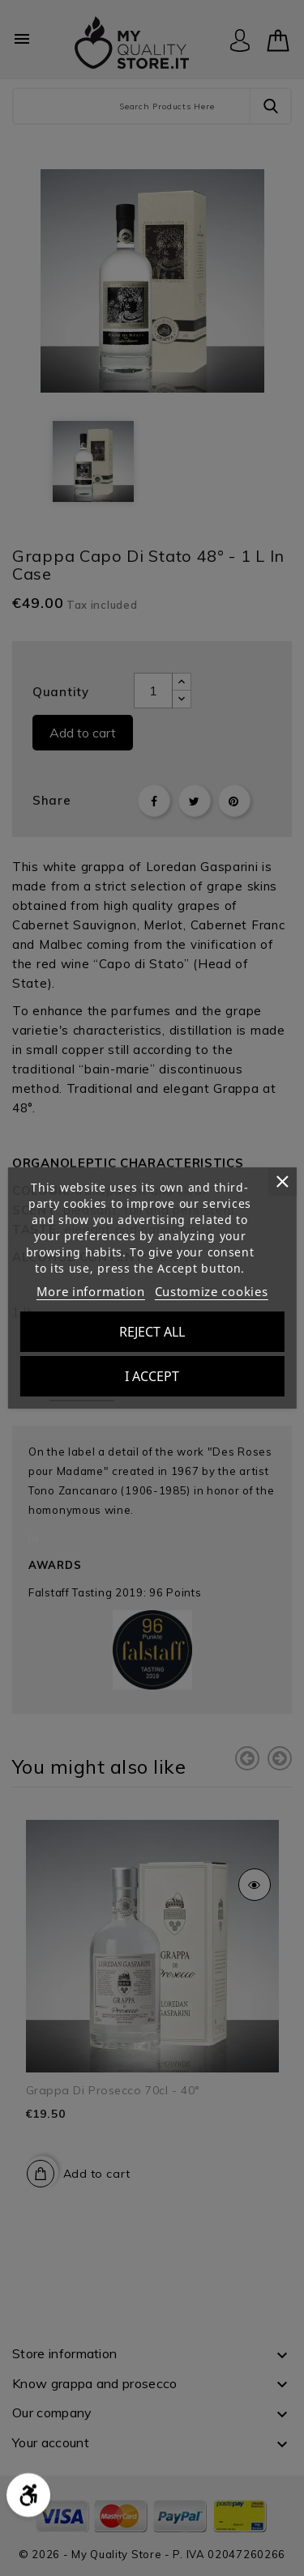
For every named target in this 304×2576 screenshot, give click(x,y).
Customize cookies (211, 1291)
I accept (152, 1376)
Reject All (152, 1332)
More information (90, 1291)
